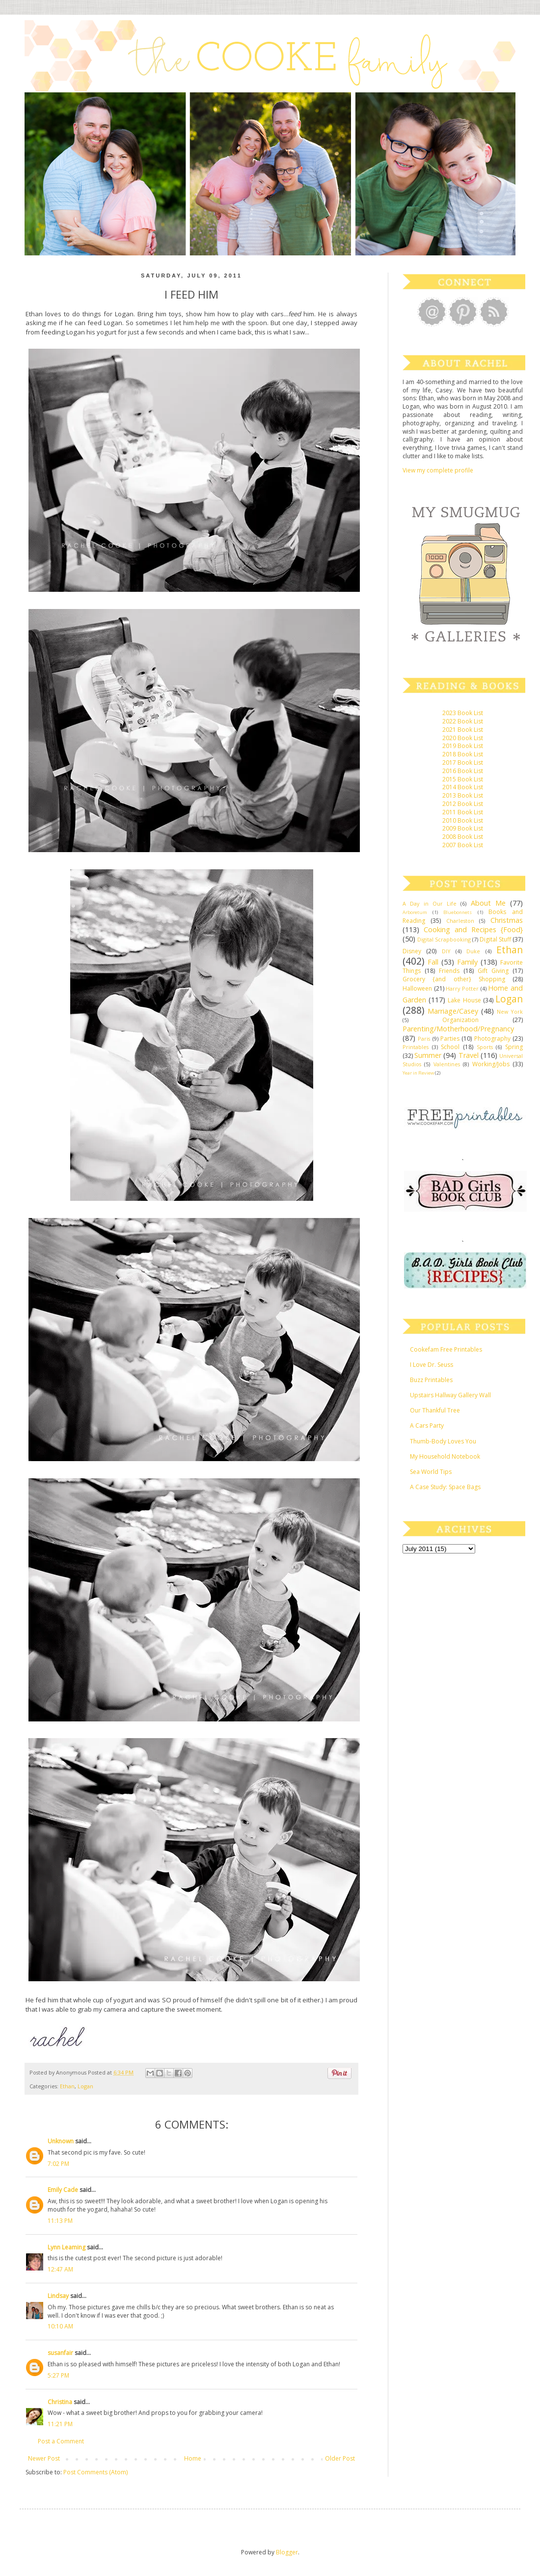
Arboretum (415, 912)
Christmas (506, 920)
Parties (449, 1038)
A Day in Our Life (430, 903)
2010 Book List (462, 820)
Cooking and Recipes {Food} (473, 929)
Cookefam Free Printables (446, 1349)
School (450, 1047)
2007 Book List (462, 845)
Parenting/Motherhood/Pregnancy (458, 1028)
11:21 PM (60, 2424)
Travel (469, 1055)
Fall (433, 962)
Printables (416, 1047)
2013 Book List (462, 795)
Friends (449, 971)
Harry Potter (462, 988)
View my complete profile (438, 470)
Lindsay (58, 2296)
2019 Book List (462, 746)
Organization (460, 1020)
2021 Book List (462, 729)
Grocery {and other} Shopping (454, 979)
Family (467, 962)
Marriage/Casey (453, 1011)
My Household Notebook (445, 1456)
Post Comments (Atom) (95, 2472)
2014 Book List (462, 787)
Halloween (417, 988)
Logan (85, 2086)
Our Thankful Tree (435, 1410)
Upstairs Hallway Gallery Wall (450, 1395)
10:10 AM (60, 2326)
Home (192, 2458)
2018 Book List (462, 754)
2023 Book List (462, 713)
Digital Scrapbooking (444, 939)
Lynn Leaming (66, 2247)
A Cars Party (427, 1425)
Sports (485, 1047)
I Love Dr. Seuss (431, 1364)
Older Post (340, 2458)
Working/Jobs (491, 1064)
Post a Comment (61, 2441)
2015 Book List (462, 779)
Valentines (446, 1064)
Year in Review (418, 1073)
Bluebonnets (457, 912)
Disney (412, 951)
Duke (473, 951)
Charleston (460, 920)
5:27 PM (58, 2375)
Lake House (464, 1000)
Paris (424, 1038)
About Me (488, 903)
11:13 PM (60, 2220)
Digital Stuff (495, 939)
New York (510, 1011)
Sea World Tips (431, 1472)
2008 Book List (462, 836)
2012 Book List (462, 804)
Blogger (287, 2552)
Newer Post (44, 2458)
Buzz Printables (431, 1380)
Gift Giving (493, 971)
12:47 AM (60, 2269)
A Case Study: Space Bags (445, 1487)
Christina (60, 2402)
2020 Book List (462, 738)
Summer (427, 1055)
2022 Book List (462, 721)
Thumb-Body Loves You (443, 1441)
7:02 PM (58, 2164)
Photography (492, 1038)
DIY (446, 951)
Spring (514, 1047)
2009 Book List (462, 828)
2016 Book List (462, 771)
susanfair (60, 2353)
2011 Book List (462, 812)
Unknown (61, 2141)
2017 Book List (462, 762)
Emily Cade (63, 2190)
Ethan (67, 2086)
